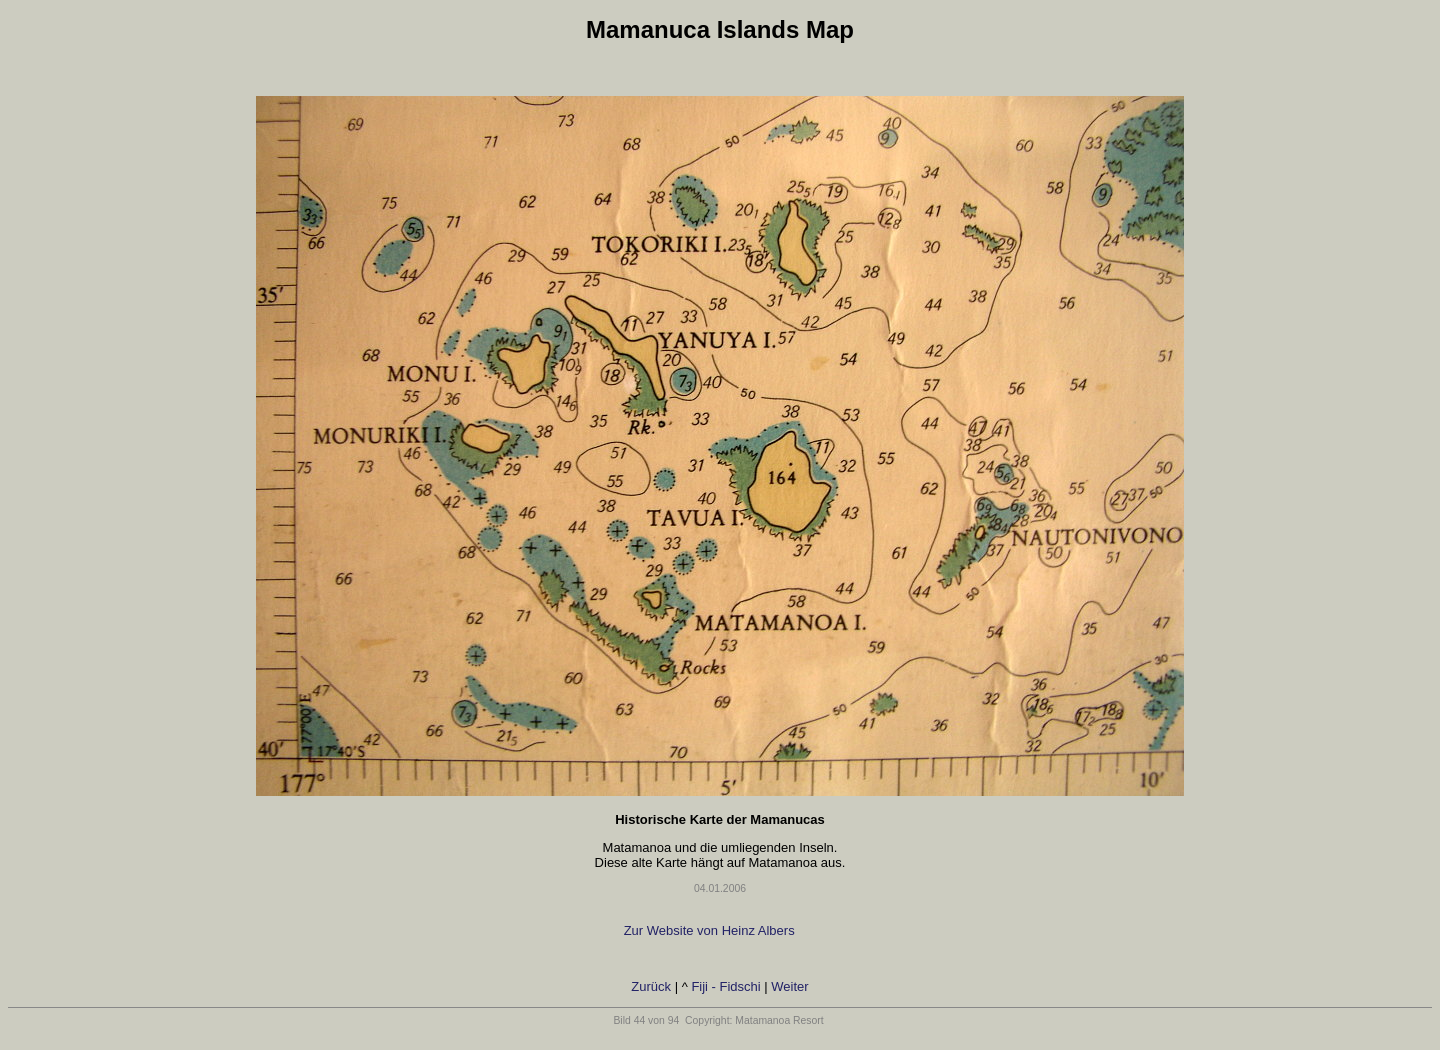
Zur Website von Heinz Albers (711, 930)
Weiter (789, 986)
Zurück (651, 986)
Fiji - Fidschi (725, 986)
